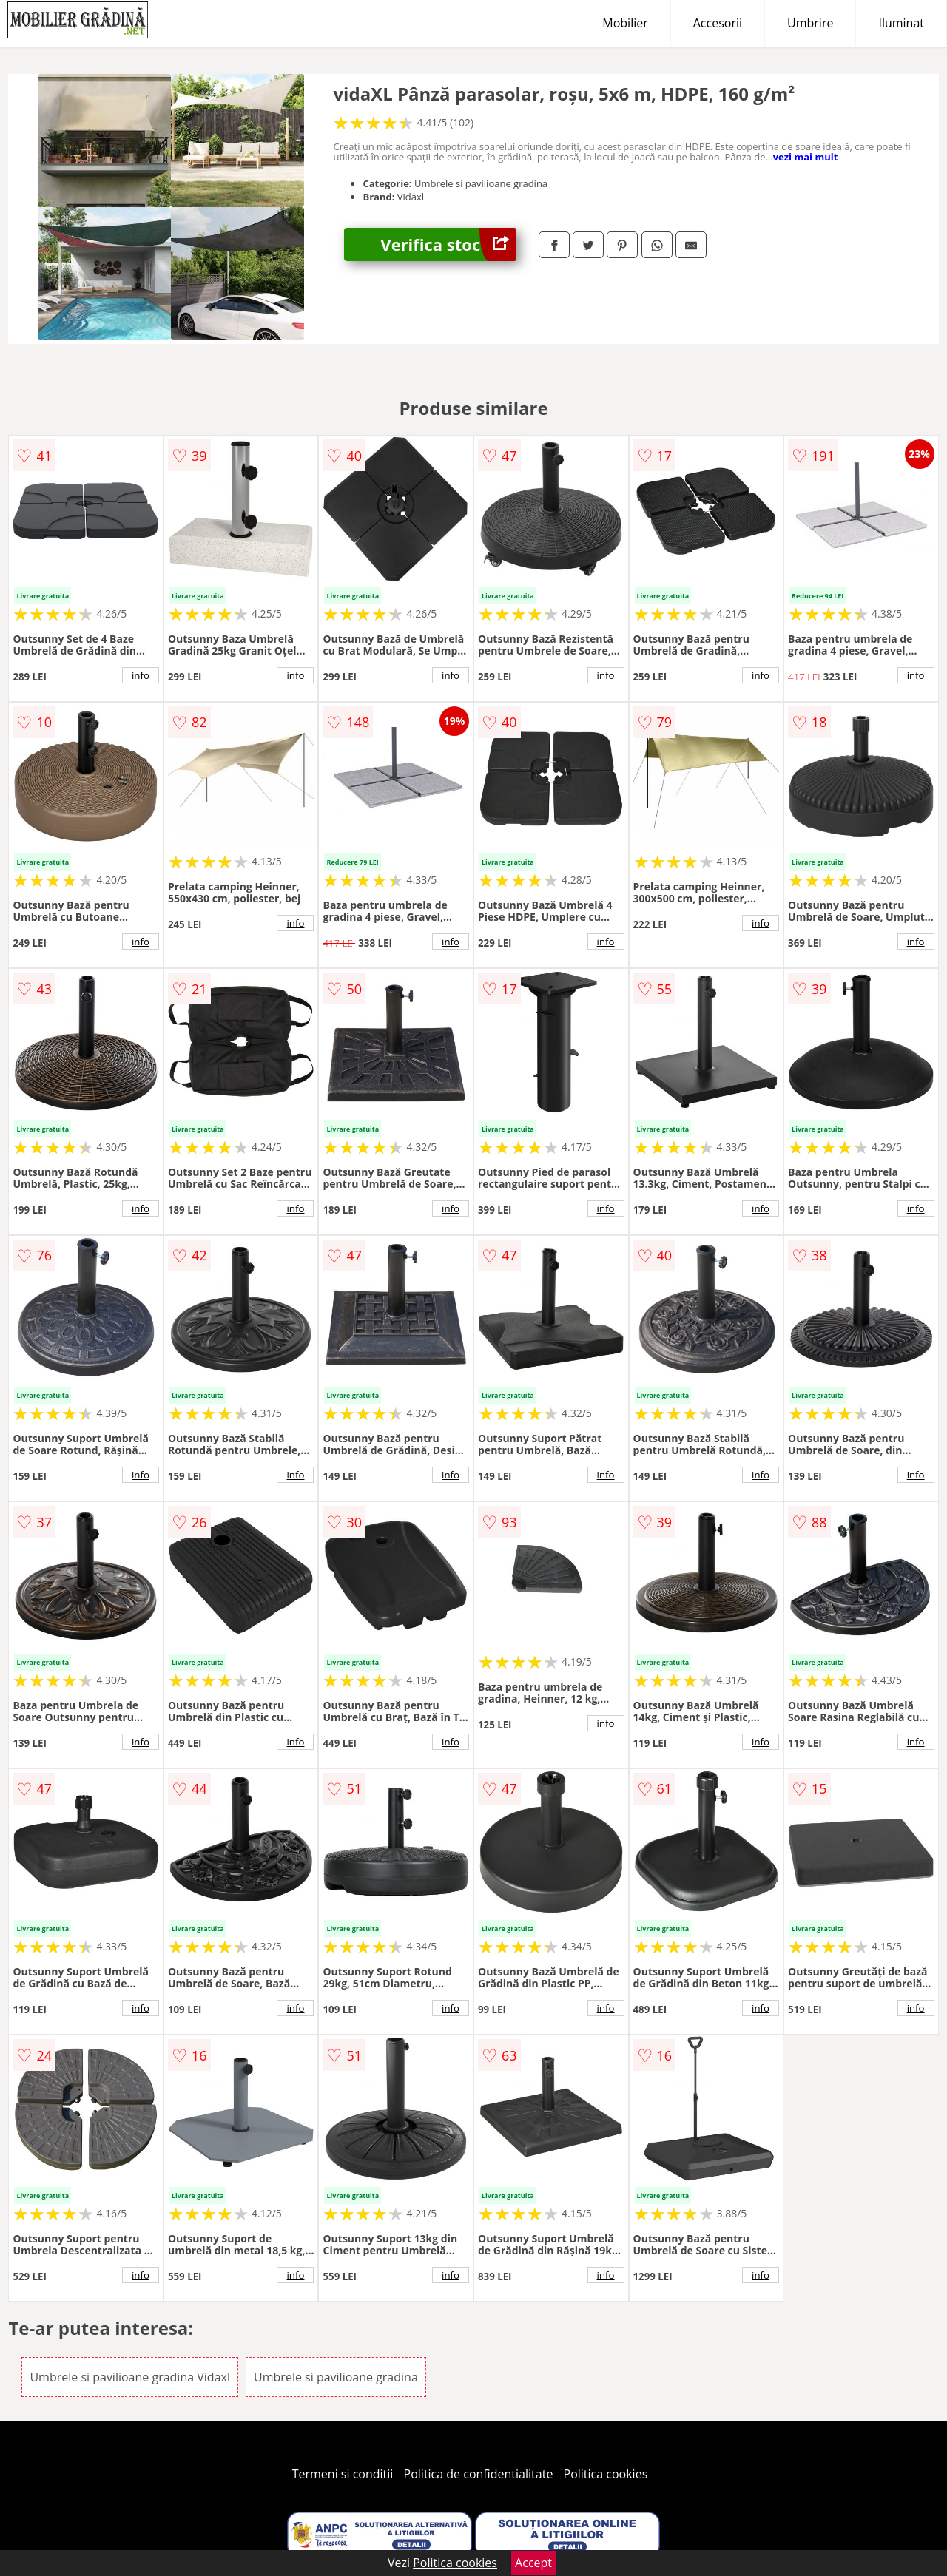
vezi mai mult (805, 156)
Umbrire (810, 23)
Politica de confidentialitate (478, 2474)
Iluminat (901, 23)
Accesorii (717, 23)
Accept (533, 2563)
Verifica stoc (448, 244)
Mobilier (624, 23)
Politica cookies (606, 2474)
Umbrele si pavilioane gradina (336, 2377)
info (140, 675)
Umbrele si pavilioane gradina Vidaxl (130, 2377)
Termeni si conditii (343, 2474)
